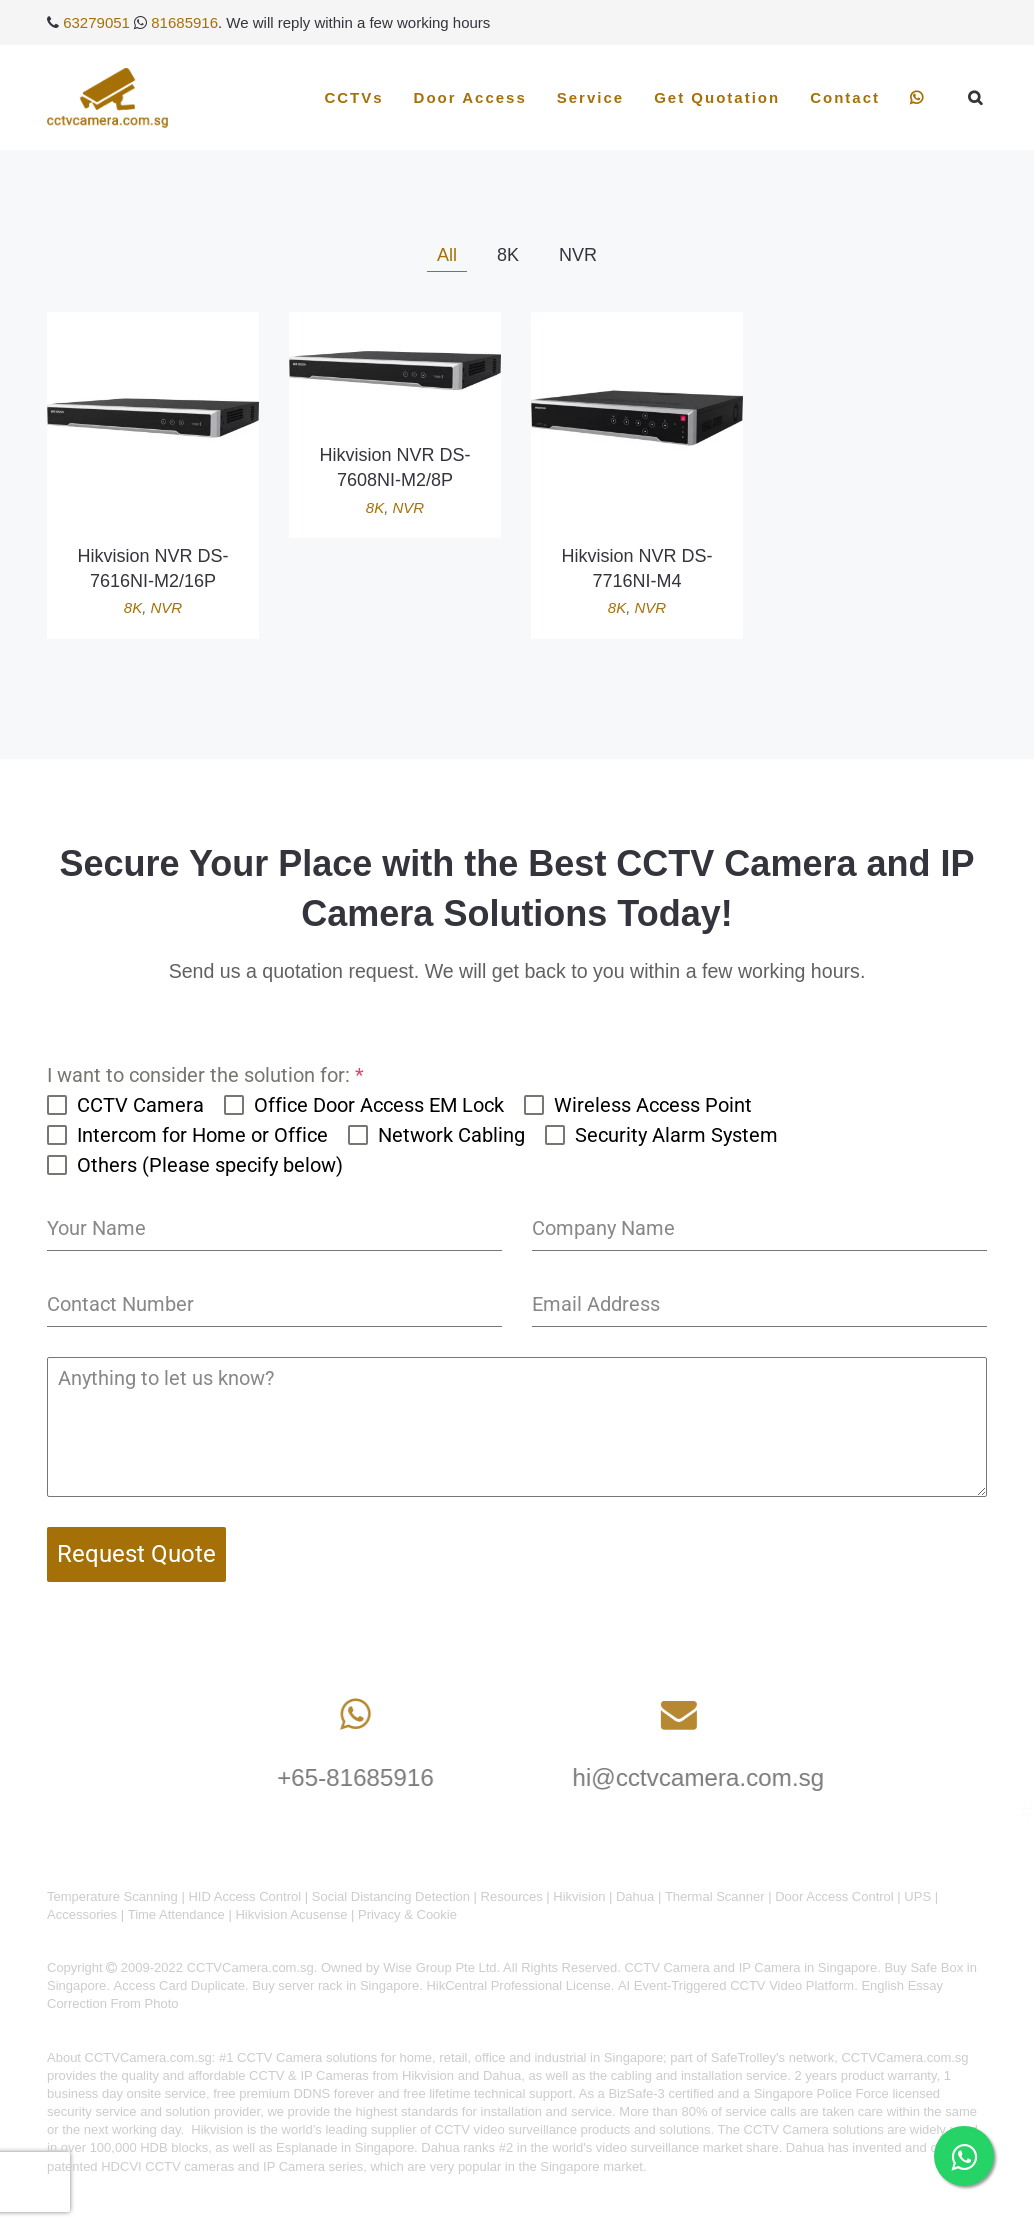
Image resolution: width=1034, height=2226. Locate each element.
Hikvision (579, 1896)
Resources (512, 1896)
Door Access (470, 97)
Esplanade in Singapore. (347, 2147)
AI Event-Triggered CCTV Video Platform (736, 1985)
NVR (167, 607)
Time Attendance (176, 1914)
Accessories (82, 1914)
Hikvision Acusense (291, 1914)
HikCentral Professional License (518, 1985)
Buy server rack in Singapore (335, 1985)
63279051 (96, 22)
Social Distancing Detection (391, 1896)
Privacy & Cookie (407, 1914)
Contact (845, 97)
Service (590, 97)
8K (133, 607)
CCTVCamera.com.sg (148, 2057)
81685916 (184, 22)
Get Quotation (717, 97)
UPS (917, 1896)
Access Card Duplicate (180, 1985)
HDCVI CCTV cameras (167, 2166)
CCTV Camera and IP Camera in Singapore (750, 1967)
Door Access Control (834, 1896)
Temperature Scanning (112, 1896)
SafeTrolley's (748, 2057)
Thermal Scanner (715, 1896)
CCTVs (353, 97)
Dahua (635, 1896)
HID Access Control (244, 1896)
